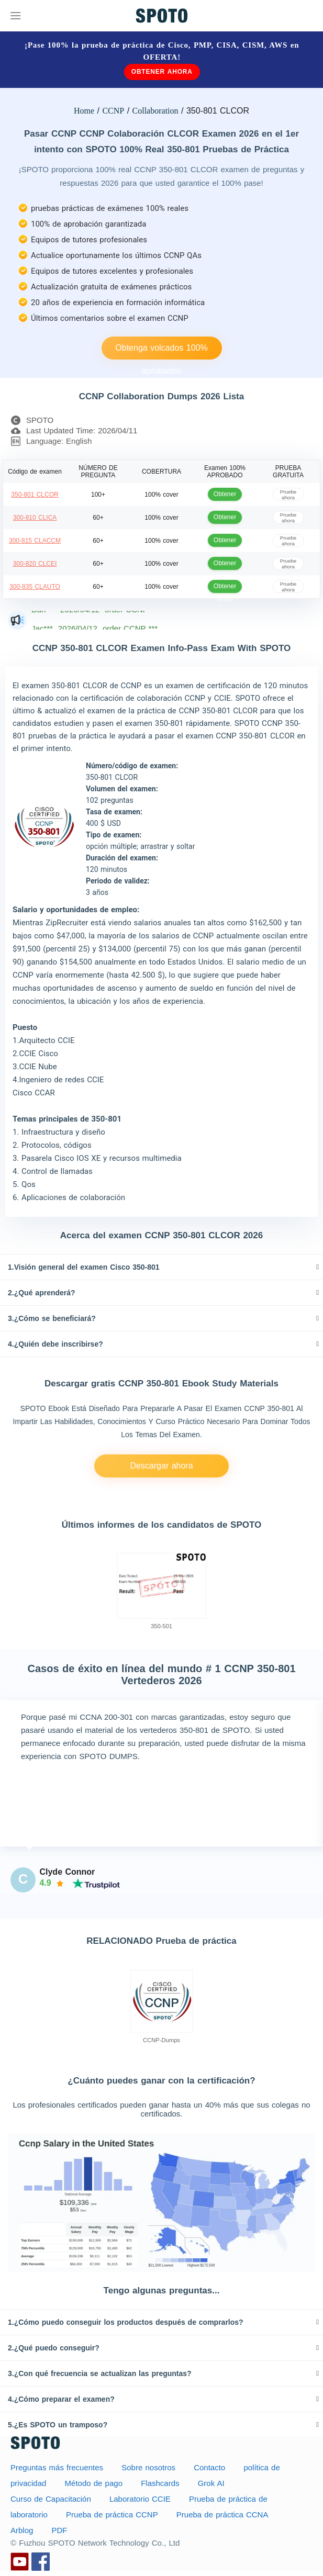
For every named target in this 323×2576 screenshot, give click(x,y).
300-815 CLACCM (35, 540)
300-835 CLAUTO (34, 586)
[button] (161, 1267)
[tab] (161, 1267)
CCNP (113, 110)
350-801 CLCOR (34, 494)
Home (84, 110)
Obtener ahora (162, 71)
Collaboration (155, 110)
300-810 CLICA (35, 517)
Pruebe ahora (288, 494)
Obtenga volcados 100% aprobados (161, 351)
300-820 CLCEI (35, 563)
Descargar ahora (161, 1465)
